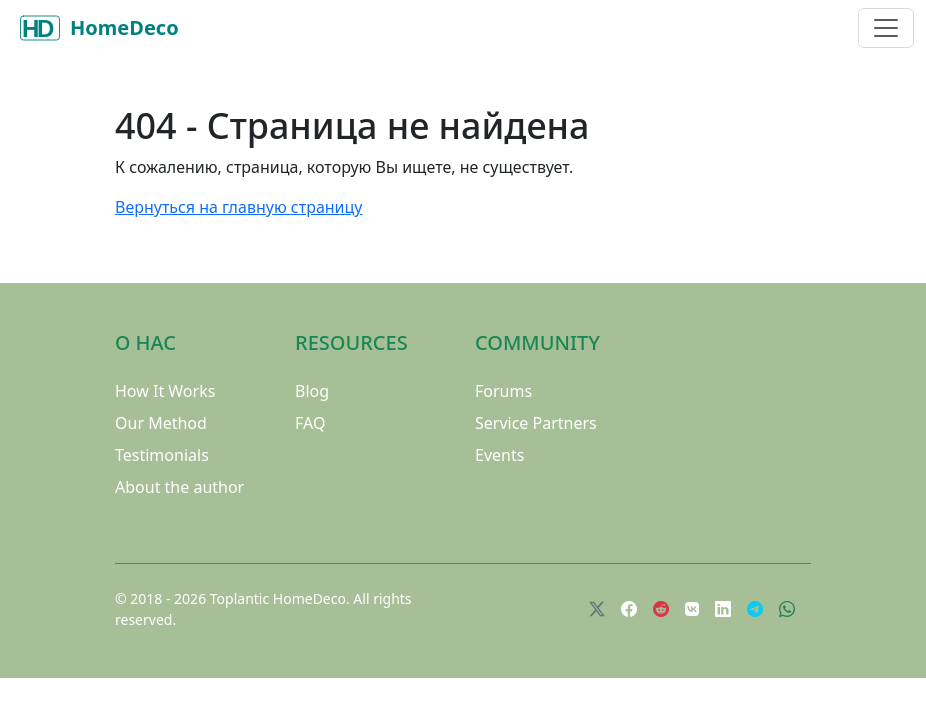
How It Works (165, 391)
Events (499, 455)
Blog (312, 391)
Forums (503, 391)
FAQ (310, 423)
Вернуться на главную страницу (238, 207)
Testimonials (162, 455)
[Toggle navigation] (886, 28)
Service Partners (536, 423)
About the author (179, 487)
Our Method (161, 423)
